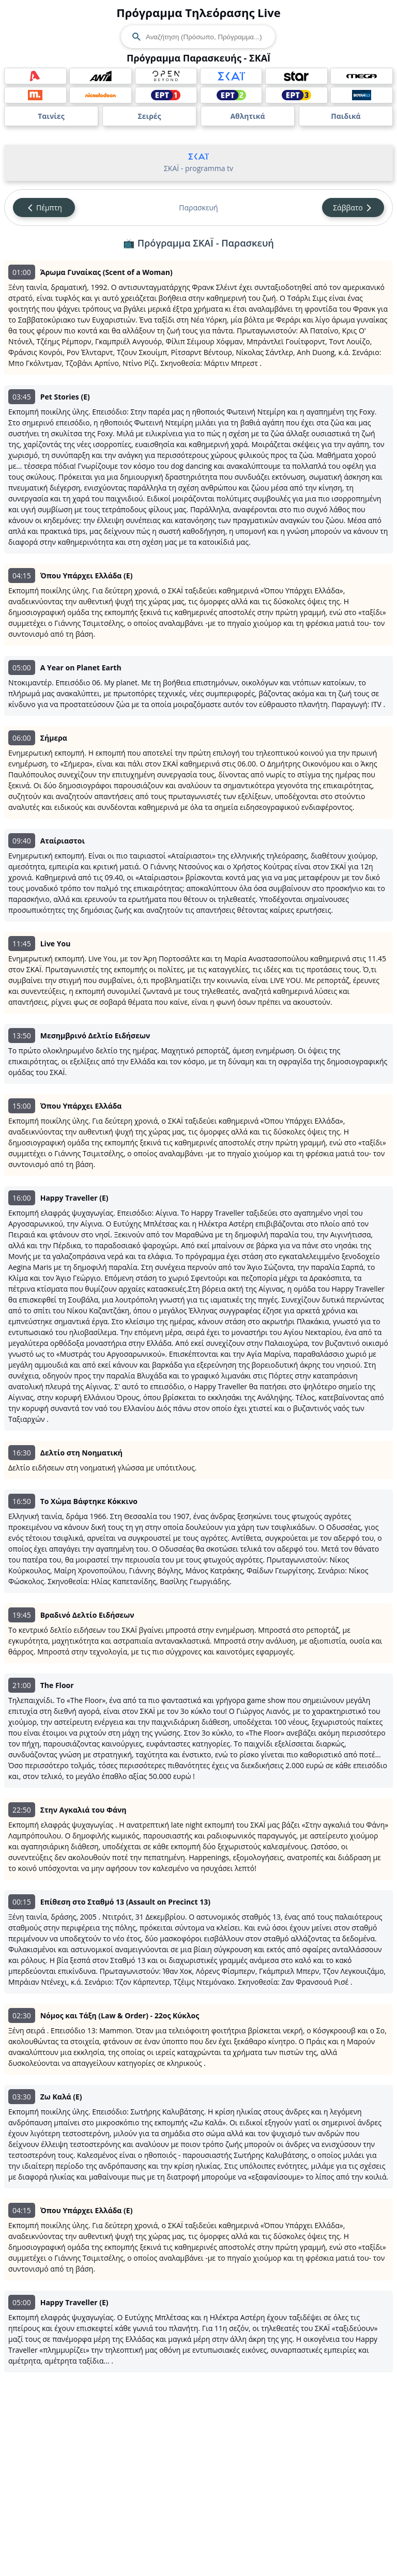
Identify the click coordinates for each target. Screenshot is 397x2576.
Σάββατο (353, 208)
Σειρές (149, 116)
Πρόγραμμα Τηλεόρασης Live (198, 12)
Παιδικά (345, 116)
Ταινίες (51, 116)
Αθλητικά (247, 116)
